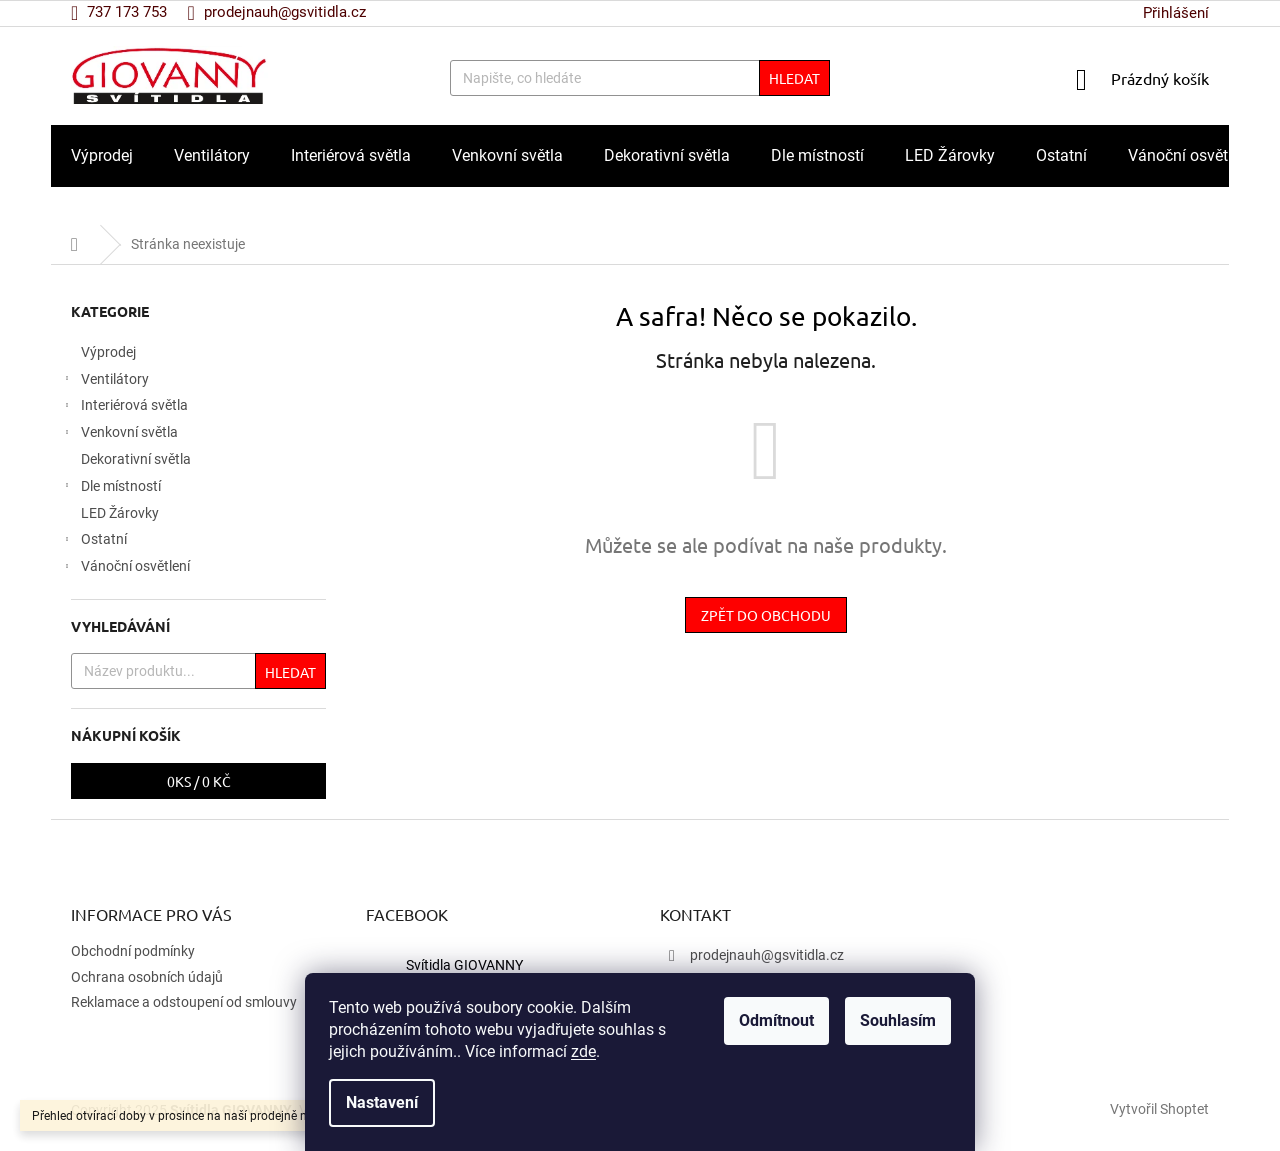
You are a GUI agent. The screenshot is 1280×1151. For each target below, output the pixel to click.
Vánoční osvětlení (125, 569)
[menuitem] (102, 156)
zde (583, 1051)
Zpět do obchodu (766, 615)
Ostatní (94, 542)
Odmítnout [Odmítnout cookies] (776, 1020)
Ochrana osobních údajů (147, 977)
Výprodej (110, 352)
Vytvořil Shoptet (1159, 1109)
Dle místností (111, 489)
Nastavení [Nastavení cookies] (382, 1102)
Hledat (794, 78)
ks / (199, 781)
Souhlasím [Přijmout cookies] (898, 1020)
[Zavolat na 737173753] (129, 12)
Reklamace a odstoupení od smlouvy (184, 1002)
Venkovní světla (119, 435)
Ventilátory (105, 382)
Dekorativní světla (137, 459)
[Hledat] (639, 78)
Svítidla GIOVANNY (464, 965)
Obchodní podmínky (133, 951)
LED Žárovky (121, 513)
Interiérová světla (124, 408)
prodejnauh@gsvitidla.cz (767, 955)
